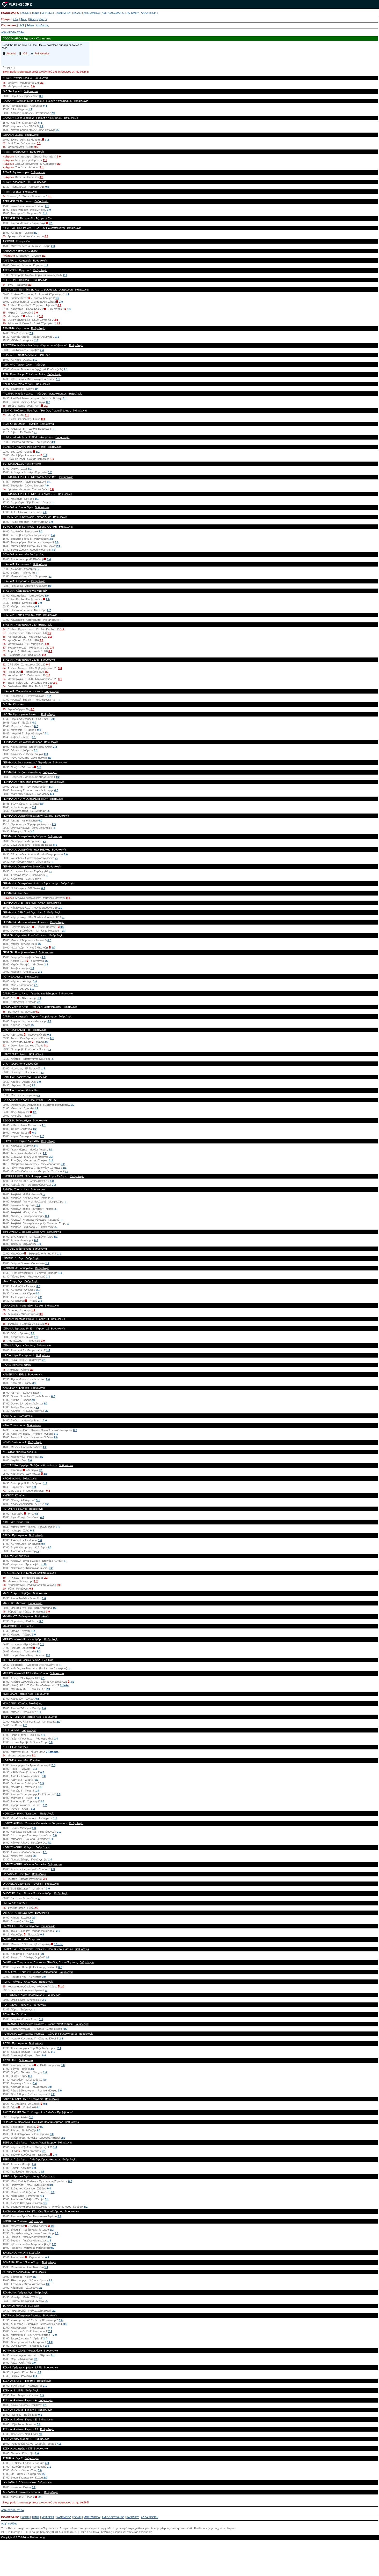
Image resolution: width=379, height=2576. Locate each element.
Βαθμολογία (41, 77)
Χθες (16, 19)
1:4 (48, 1350)
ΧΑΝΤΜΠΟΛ (63, 12)
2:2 (35, 232)
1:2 (41, 126)
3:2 (47, 139)
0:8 (60, 1967)
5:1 (40, 122)
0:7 (36, 1779)
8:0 (55, 844)
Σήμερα (6, 19)
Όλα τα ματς (8, 25)
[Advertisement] (189, 2560)
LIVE (21, 25)
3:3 (51, 786)
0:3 (58, 163)
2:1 (53, 113)
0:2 (48, 402)
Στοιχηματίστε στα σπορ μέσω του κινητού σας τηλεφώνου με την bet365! (46, 71)
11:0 (49, 2342)
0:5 (37, 1698)
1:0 (57, 129)
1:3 (46, 960)
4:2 (47, 1503)
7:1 (44, 1125)
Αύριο (24, 19)
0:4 (45, 105)
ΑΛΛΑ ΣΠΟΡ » (149, 12)
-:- (53, 428)
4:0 (47, 485)
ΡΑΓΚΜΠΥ (132, 12)
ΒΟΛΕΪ (77, 12)
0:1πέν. (58, 1944)
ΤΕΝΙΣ (35, 12)
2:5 (54, 824)
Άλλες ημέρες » (38, 19)
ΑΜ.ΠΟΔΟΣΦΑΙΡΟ (113, 12)
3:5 (51, 538)
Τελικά (30, 25)
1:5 (43, 1068)
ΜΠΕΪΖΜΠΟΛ (92, 12)
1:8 (40, 1786)
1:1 (30, 109)
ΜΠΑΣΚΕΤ (48, 12)
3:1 (56, 319)
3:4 (36, 388)
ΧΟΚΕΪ (26, 12)
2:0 (65, 275)
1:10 (44, 1564)
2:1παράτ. (52, 1751)
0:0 (33, 86)
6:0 (52, 793)
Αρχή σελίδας (9, 2523)
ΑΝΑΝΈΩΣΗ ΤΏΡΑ (12, 32)
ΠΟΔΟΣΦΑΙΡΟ (10, 12)
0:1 (42, 82)
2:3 (53, 246)
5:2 (63, 1164)
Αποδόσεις (42, 25)
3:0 (41, 96)
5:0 (66, 854)
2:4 (31, 333)
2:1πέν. (64, 1685)
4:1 (50, 196)
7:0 (55, 2334)
